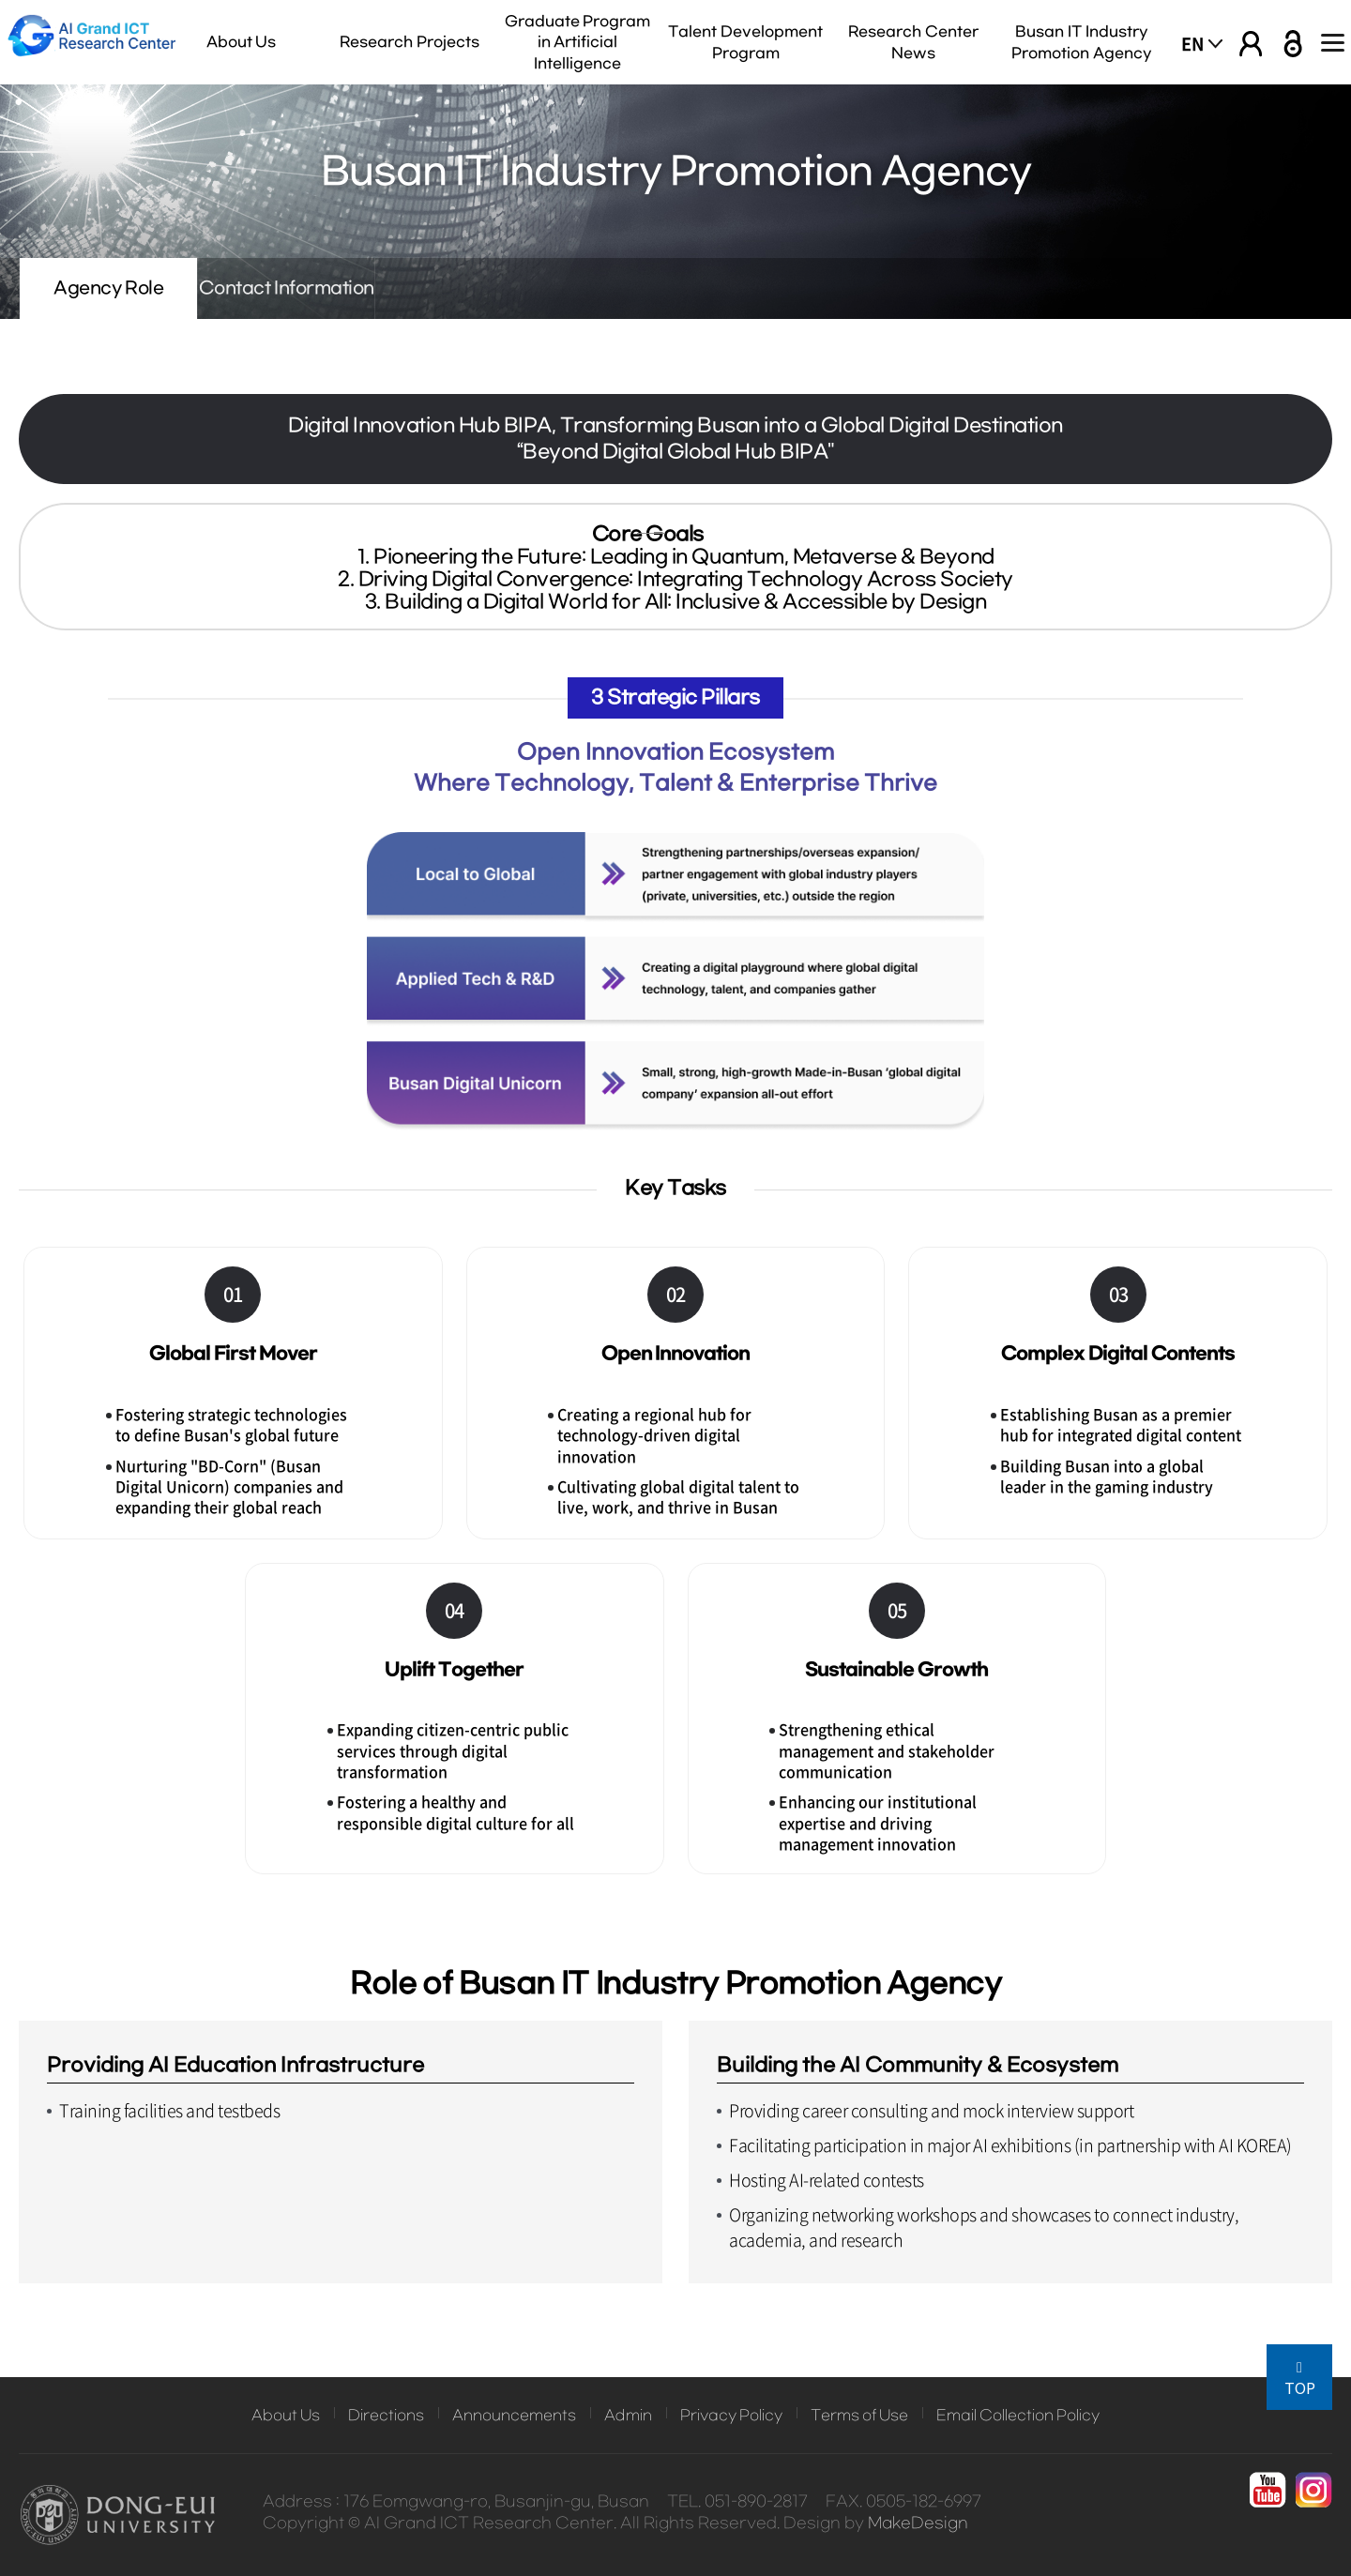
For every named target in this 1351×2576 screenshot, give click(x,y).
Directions (386, 2415)
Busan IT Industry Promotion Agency (1081, 42)
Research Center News (913, 42)
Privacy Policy (731, 2415)
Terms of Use (859, 2415)
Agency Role (150, 288)
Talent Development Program (745, 42)
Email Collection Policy (1018, 2415)
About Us (241, 42)
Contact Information (413, 288)
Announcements (514, 2415)
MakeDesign (918, 2523)
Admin (628, 2415)
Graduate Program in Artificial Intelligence (578, 42)
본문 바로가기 (0, 0)
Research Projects (409, 42)
